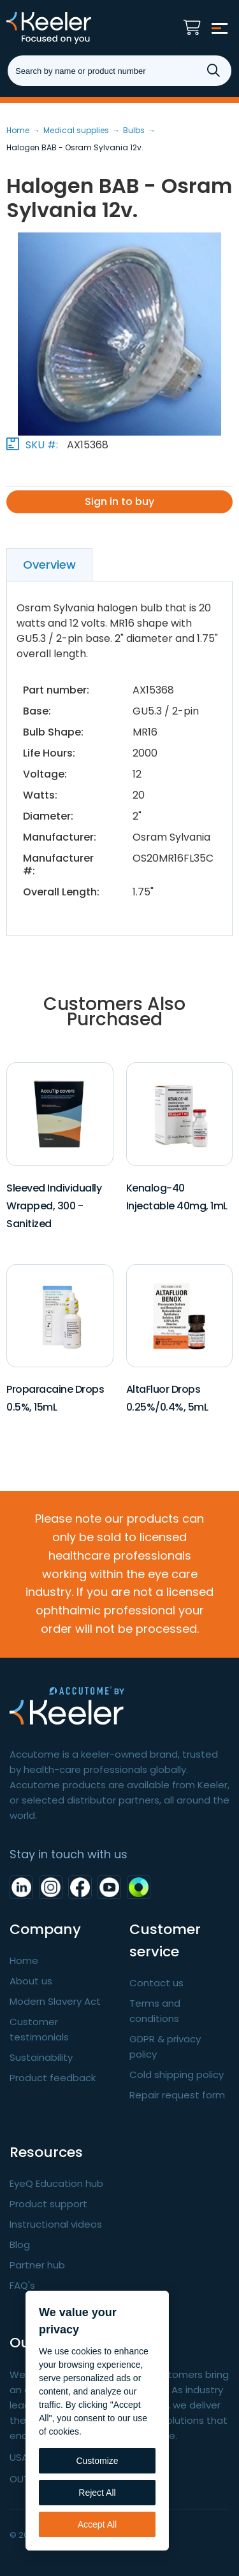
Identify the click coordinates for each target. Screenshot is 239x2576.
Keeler (73, 28)
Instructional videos (56, 2224)
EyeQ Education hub (56, 2183)
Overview (49, 565)
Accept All (97, 2524)
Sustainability (41, 2057)
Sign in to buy (119, 501)
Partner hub (37, 2265)
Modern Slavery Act (55, 2001)
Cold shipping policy (176, 2074)
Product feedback (53, 2077)
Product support (48, 2203)
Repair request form (177, 2095)
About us (31, 1981)
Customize (97, 2461)
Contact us (156, 1982)
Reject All (96, 2492)
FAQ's (22, 2285)
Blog (20, 2244)
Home (24, 1960)
